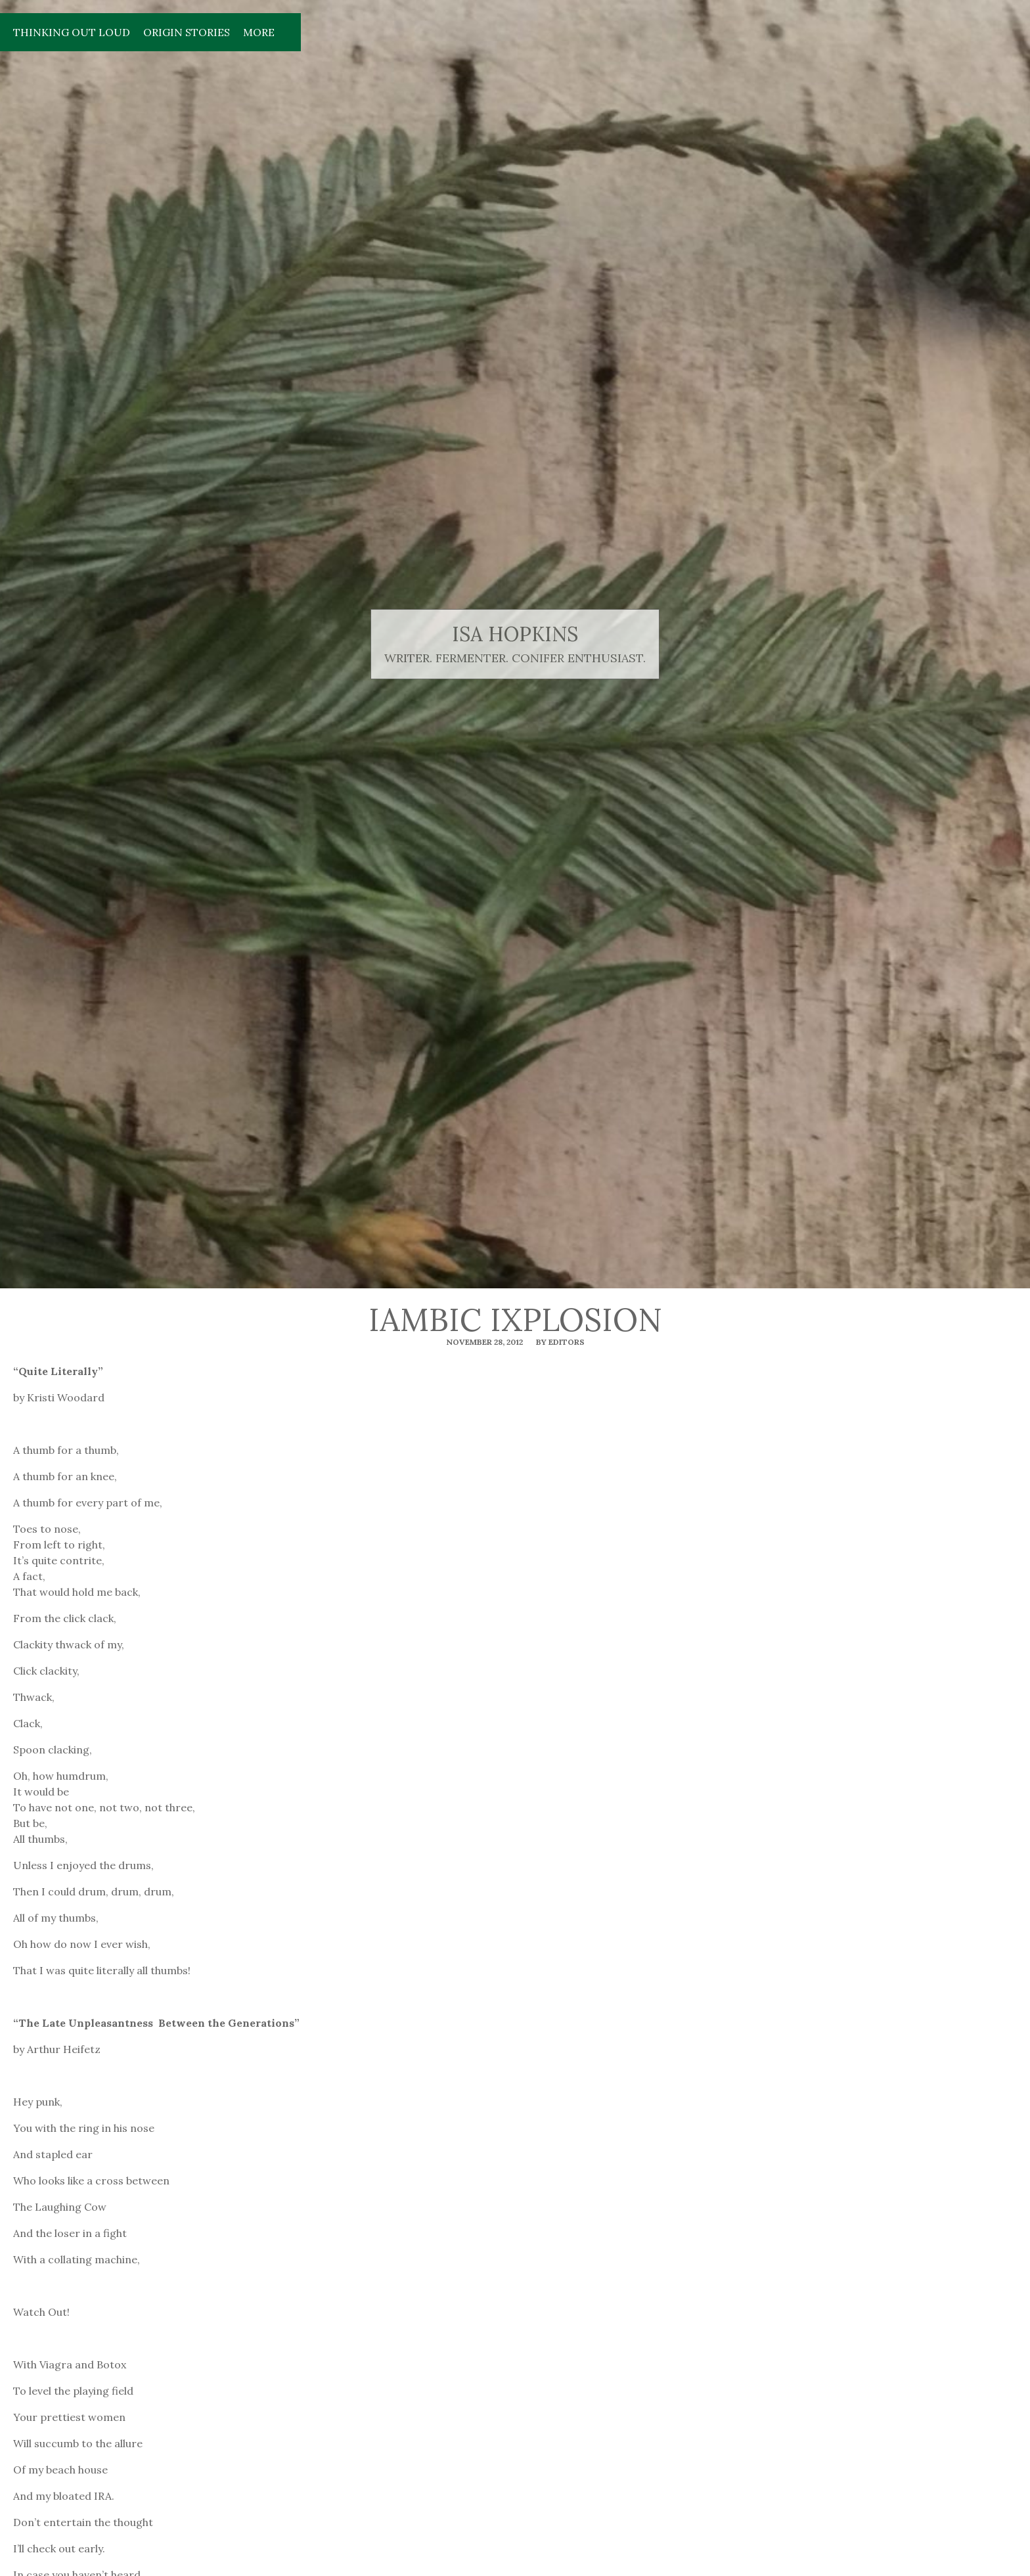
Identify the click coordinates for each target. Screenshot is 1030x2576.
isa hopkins (515, 634)
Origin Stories (186, 32)
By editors (560, 1342)
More (259, 32)
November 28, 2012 (484, 1342)
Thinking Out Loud (71, 32)
